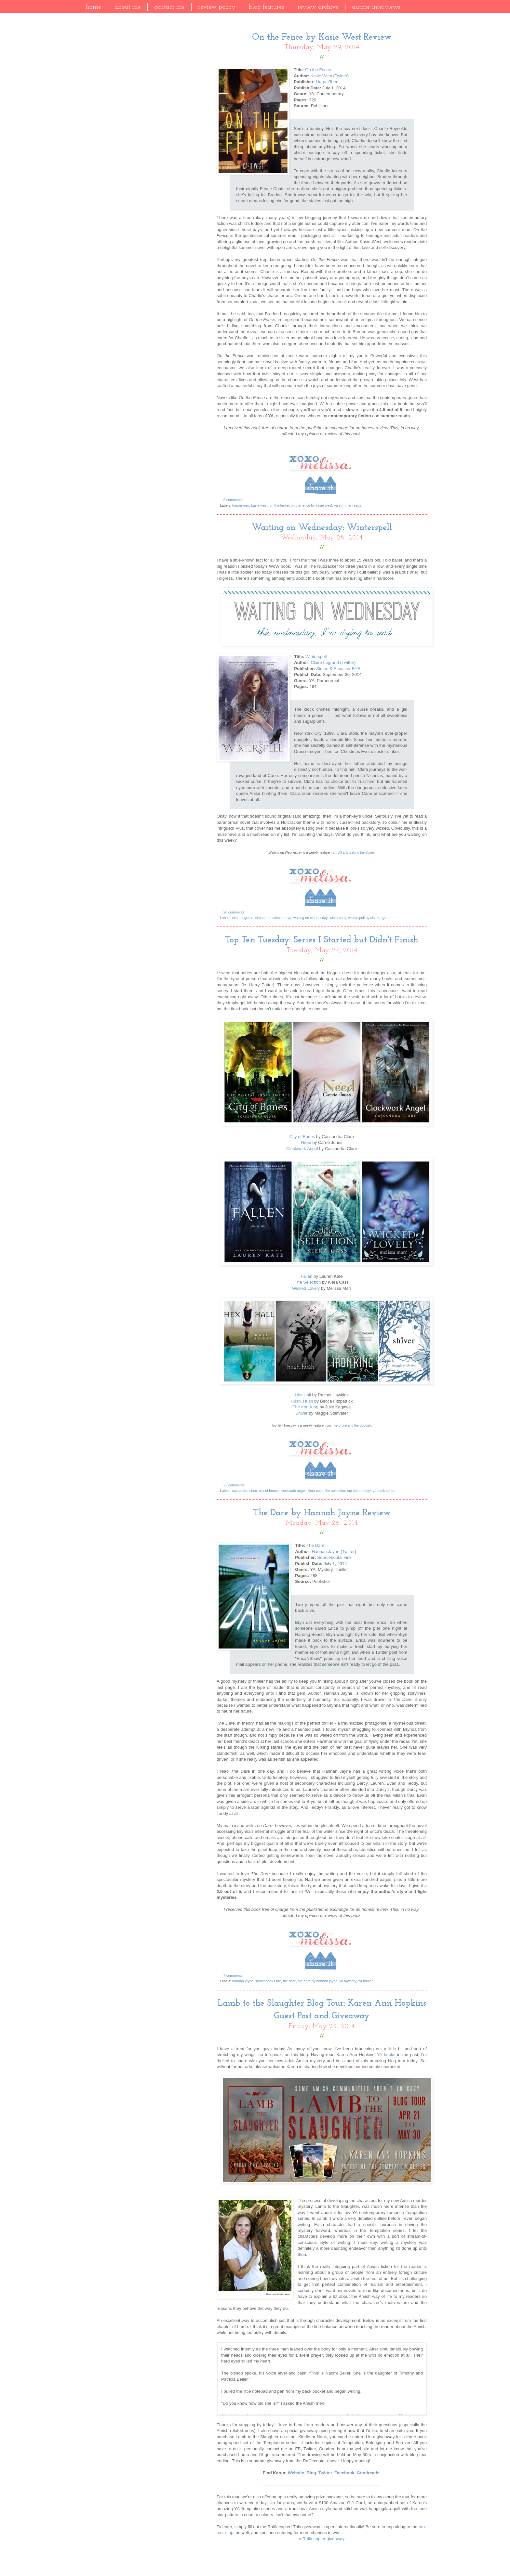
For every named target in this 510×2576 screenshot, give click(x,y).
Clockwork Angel (302, 1148)
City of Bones (302, 1136)
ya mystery (347, 1981)
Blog (311, 2472)
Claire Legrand (325, 662)
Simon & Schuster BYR (338, 668)
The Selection (308, 1282)
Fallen (306, 1276)
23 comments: (235, 1485)
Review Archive (318, 7)
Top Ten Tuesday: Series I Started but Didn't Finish (321, 940)
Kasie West (321, 75)
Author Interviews (376, 7)
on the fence (279, 505)
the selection (335, 1491)
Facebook (344, 2472)
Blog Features (266, 7)
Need (306, 1142)
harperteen (240, 505)
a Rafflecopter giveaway (322, 2538)
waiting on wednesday (310, 918)
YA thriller (365, 1981)
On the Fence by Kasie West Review (322, 37)
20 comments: (235, 912)
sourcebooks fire (268, 1981)
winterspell (337, 918)
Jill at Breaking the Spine (356, 852)
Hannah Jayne (325, 1551)
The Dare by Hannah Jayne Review (322, 1513)
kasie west (259, 505)
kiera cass (315, 1491)
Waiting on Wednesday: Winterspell (322, 527)
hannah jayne (242, 1981)
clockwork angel (293, 1491)
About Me (127, 7)
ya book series (384, 1491)
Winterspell (316, 656)
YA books (386, 2054)
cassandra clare (244, 1491)
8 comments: (234, 500)
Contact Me (169, 7)
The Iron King (305, 1407)
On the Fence (318, 69)
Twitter (341, 75)
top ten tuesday (359, 1491)
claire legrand (242, 918)
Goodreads (368, 2472)
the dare (289, 1981)
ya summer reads (347, 505)
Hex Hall (303, 1394)
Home (93, 7)
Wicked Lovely (306, 1288)
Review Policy (216, 7)
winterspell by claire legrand (369, 918)
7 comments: (234, 1975)
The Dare (315, 1545)
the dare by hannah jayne (318, 1981)
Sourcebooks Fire (334, 1557)
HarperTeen (327, 81)
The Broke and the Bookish (351, 1425)
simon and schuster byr (273, 918)
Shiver (301, 1413)
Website (296, 2472)
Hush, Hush (302, 1401)
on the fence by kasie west (311, 505)
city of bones (269, 1491)
